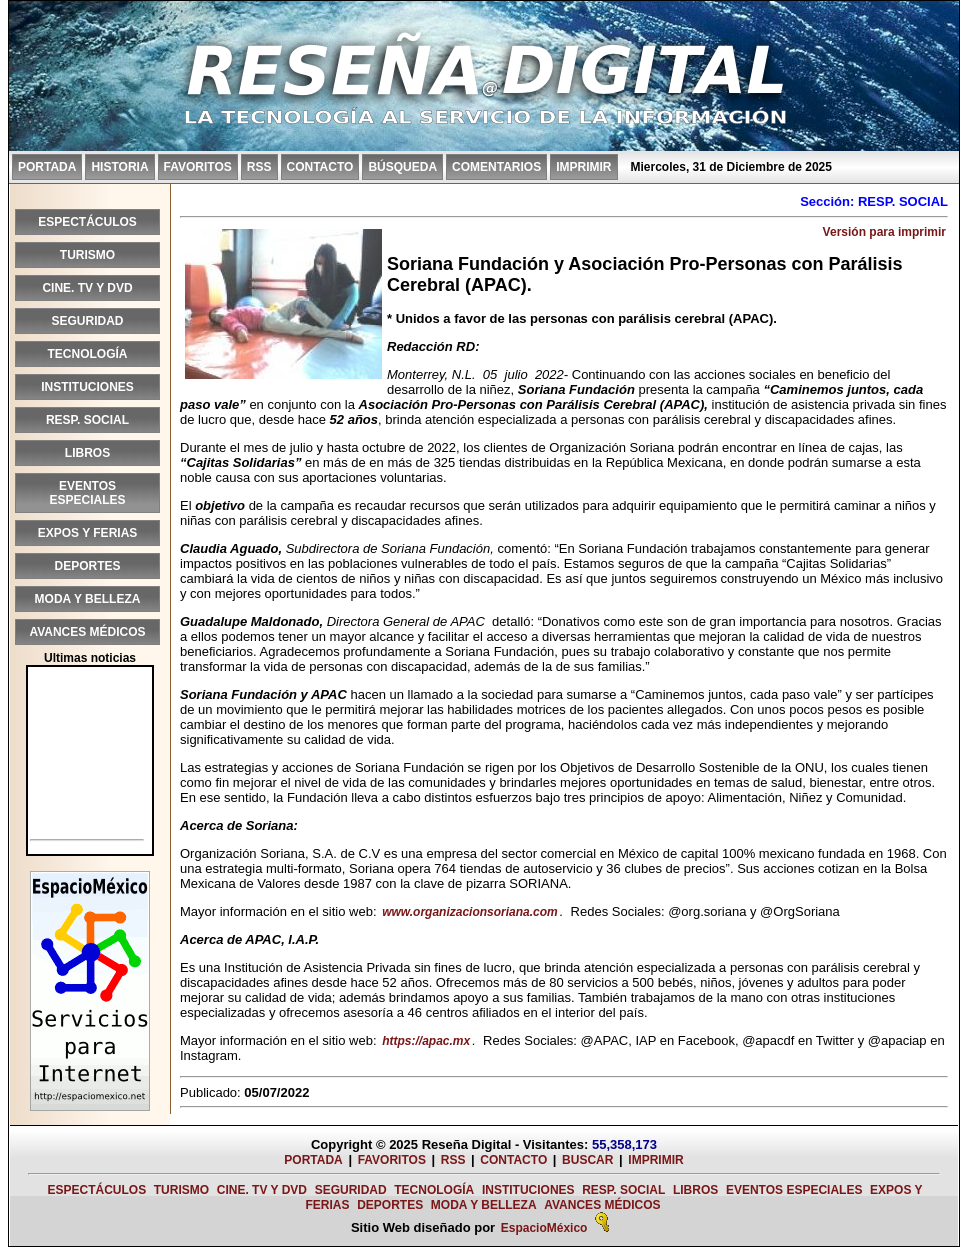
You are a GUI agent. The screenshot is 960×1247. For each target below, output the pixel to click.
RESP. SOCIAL (87, 420)
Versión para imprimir (884, 232)
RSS (259, 167)
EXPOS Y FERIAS (88, 533)
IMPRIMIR (583, 167)
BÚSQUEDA (402, 167)
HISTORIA (119, 167)
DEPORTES (87, 566)
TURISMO (87, 255)
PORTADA (47, 167)
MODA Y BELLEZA (88, 599)
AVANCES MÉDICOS (87, 632)
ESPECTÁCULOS (87, 222)
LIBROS (87, 453)
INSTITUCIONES (87, 387)
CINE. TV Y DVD (87, 288)
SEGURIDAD (87, 321)
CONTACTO (320, 167)
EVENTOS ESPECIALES (87, 493)
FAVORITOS (198, 167)
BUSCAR (587, 1160)
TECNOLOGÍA (88, 354)
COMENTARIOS (496, 167)
